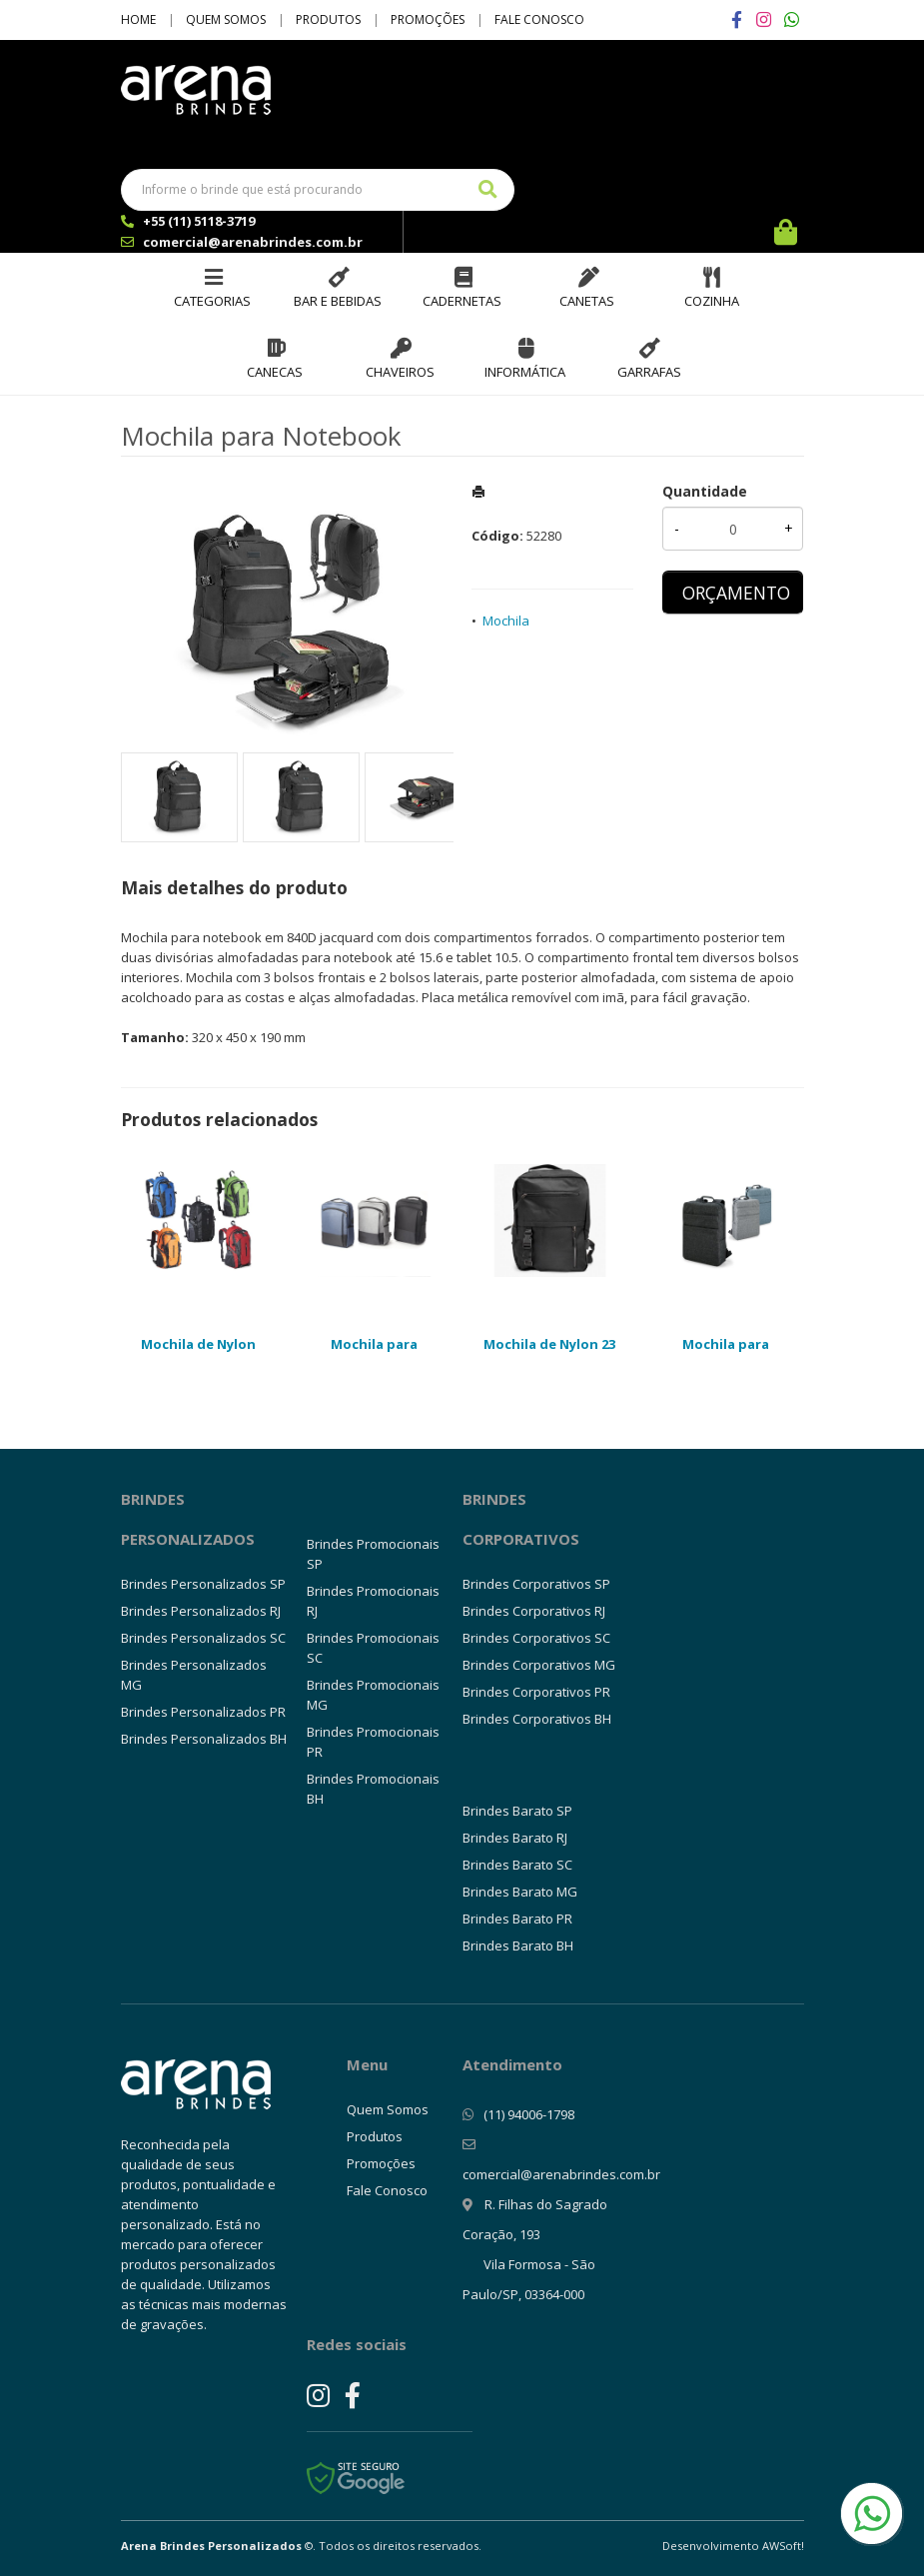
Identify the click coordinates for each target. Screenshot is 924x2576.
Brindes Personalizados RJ (201, 1611)
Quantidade (704, 491)
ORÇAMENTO (736, 593)
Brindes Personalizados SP (203, 1584)
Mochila (505, 621)
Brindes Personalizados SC (203, 1638)
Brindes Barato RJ (514, 1838)
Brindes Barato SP (517, 1811)
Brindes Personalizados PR (203, 1712)
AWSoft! (783, 2545)
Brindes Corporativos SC (536, 1638)
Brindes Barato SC (517, 1865)
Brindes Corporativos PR (536, 1692)
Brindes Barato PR (517, 1919)
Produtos (328, 19)
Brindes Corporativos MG (538, 1665)
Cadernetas (462, 301)
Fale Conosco (539, 19)
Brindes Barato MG (519, 1892)
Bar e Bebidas (338, 301)
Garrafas (649, 372)
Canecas (275, 372)
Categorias (212, 301)
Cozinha (711, 301)
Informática (524, 372)
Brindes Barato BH (517, 1945)
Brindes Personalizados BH (204, 1739)
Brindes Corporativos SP (536, 1584)
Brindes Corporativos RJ (533, 1611)
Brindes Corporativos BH (536, 1719)
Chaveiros (400, 372)
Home (138, 19)
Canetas (586, 301)
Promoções (427, 19)
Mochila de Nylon (198, 1344)
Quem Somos (226, 19)
